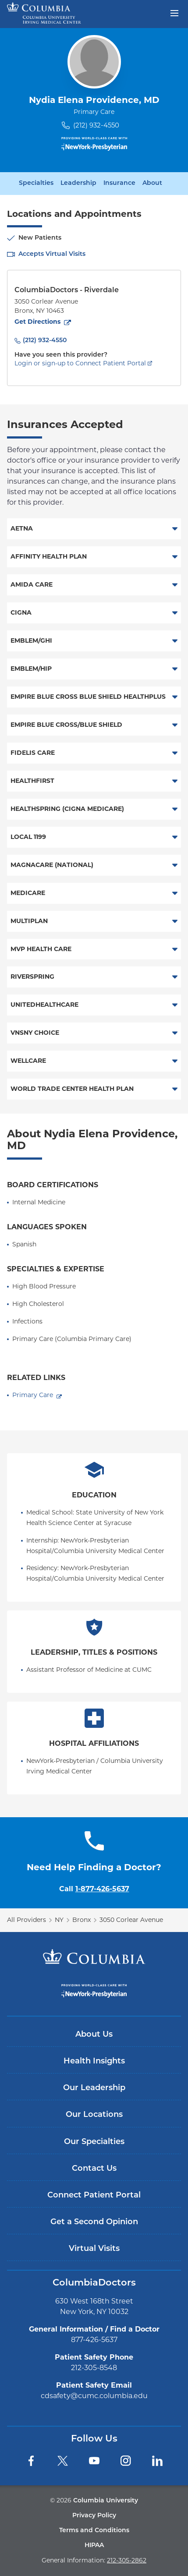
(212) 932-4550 (96, 125)
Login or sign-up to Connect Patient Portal (80, 363)
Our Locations (94, 2115)
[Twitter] (62, 2461)
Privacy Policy (94, 2515)
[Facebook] (31, 2461)
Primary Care (32, 1395)
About (152, 183)
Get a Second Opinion (94, 2222)
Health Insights (94, 2061)
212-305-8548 (94, 2368)
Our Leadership (94, 2088)
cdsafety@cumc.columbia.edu (94, 2396)
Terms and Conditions (94, 2530)
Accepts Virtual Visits (51, 254)
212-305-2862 (126, 2560)
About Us (94, 2035)
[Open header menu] (174, 12)
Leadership (78, 183)
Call (94, 1889)
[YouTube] (94, 2461)
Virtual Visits (94, 2249)
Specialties (36, 183)
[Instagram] (126, 2461)
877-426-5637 (94, 2339)
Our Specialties (94, 2142)
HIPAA (94, 2545)
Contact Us (94, 2169)
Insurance (119, 183)
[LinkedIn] (157, 2461)
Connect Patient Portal (94, 2195)
